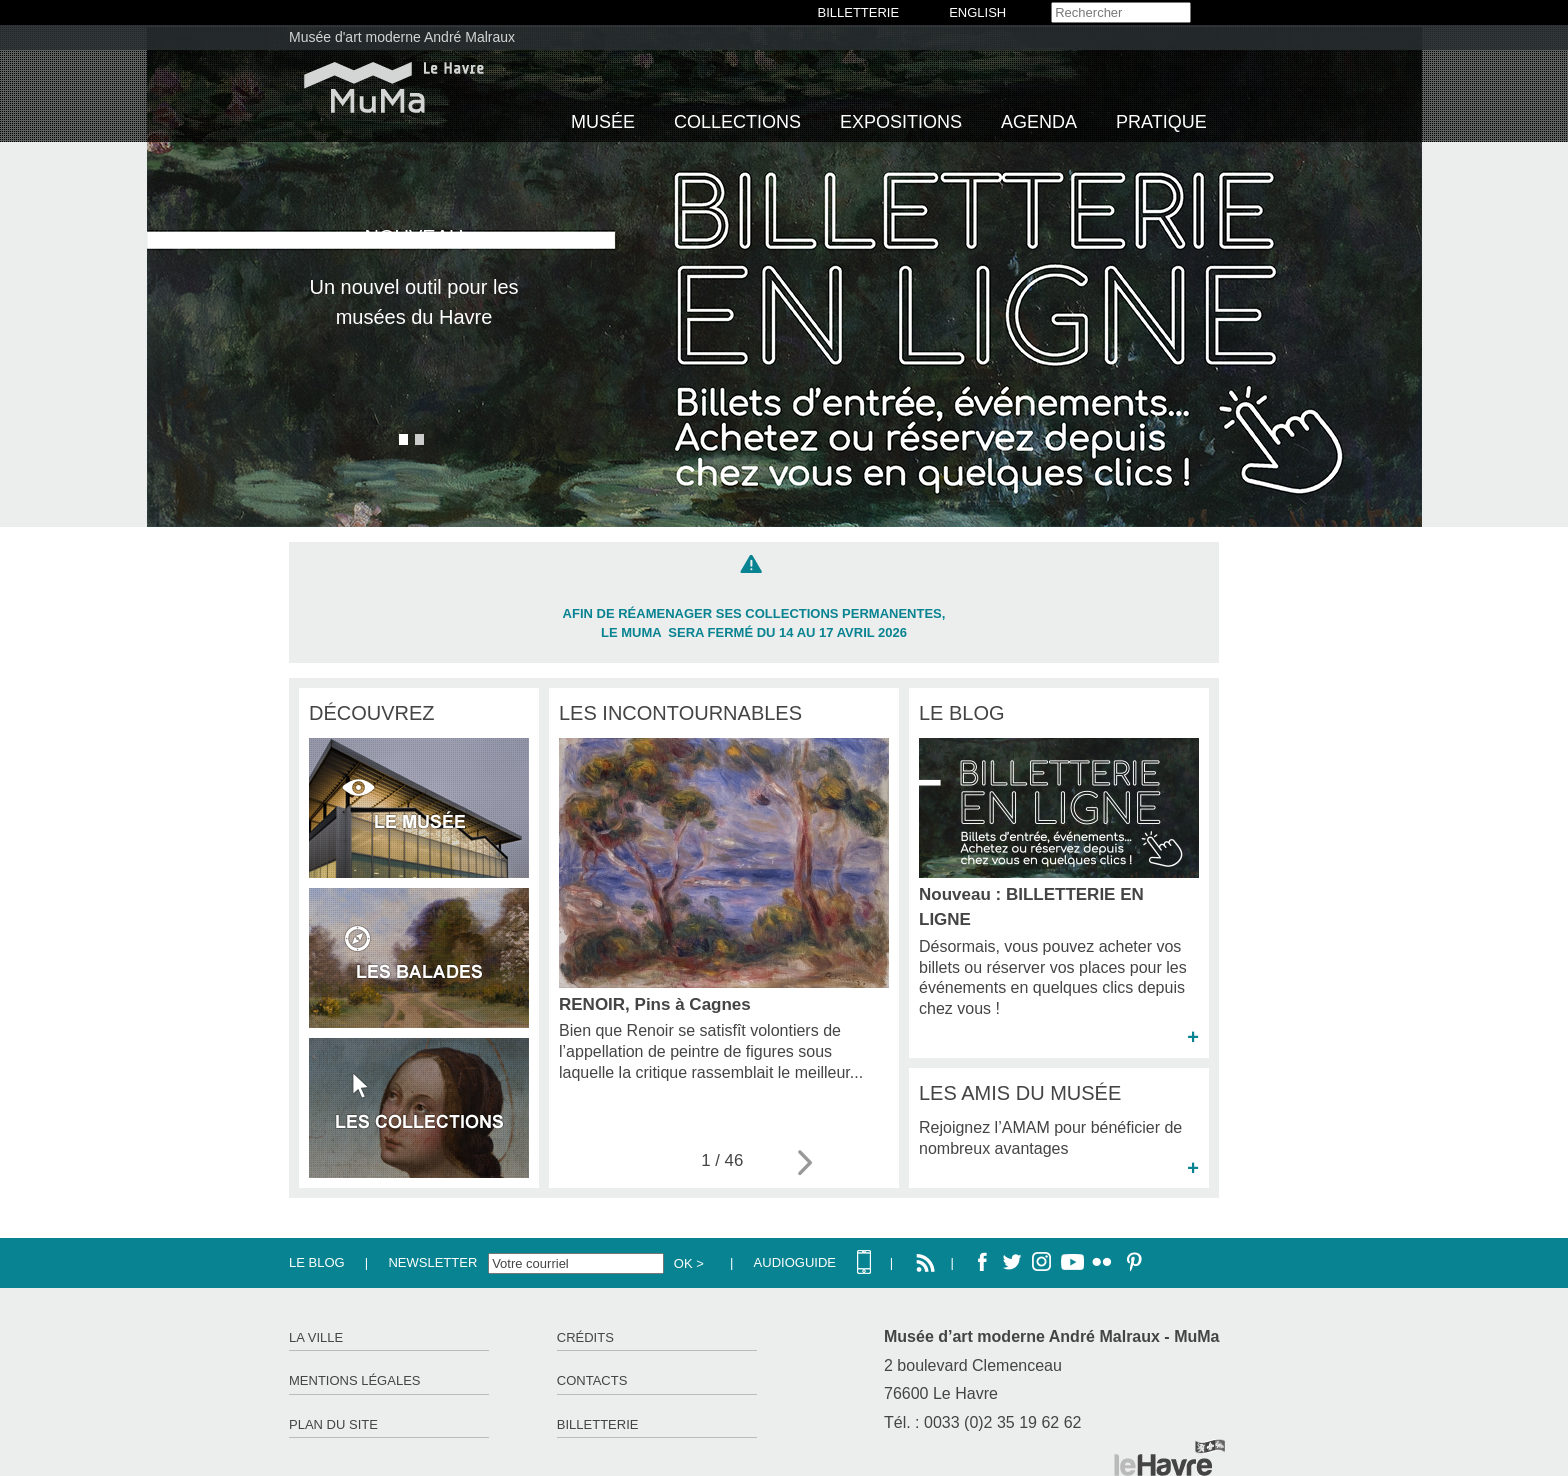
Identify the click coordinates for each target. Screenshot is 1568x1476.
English (977, 12)
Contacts (592, 1380)
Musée (603, 122)
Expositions (901, 122)
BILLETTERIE (859, 12)
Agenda (1039, 122)
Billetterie (598, 1424)
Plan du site (333, 1424)
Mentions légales (354, 1380)
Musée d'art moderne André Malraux (402, 37)
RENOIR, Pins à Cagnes (655, 1004)
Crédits (585, 1337)
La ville (316, 1337)
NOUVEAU (414, 237)
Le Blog (317, 1262)
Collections (737, 122)
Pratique (1161, 122)
